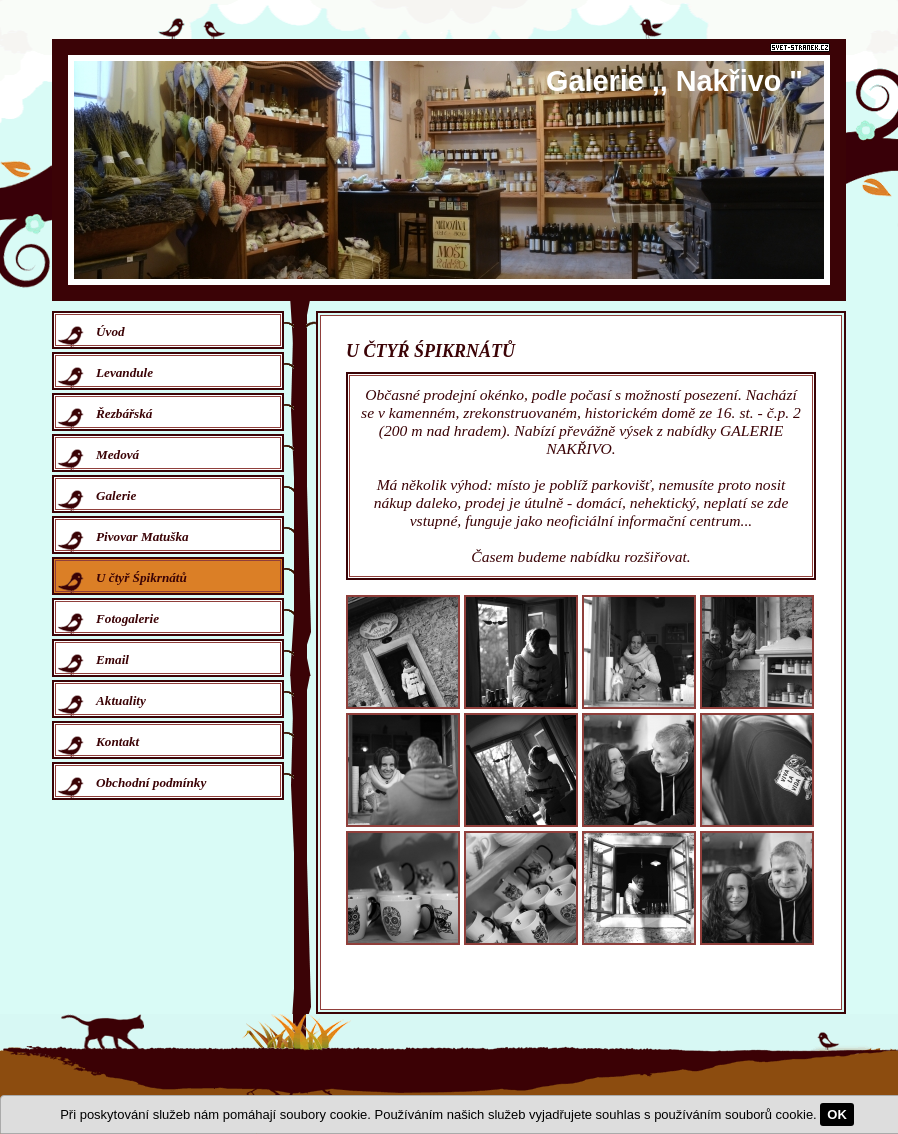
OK (837, 1114)
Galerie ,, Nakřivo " (674, 81)
